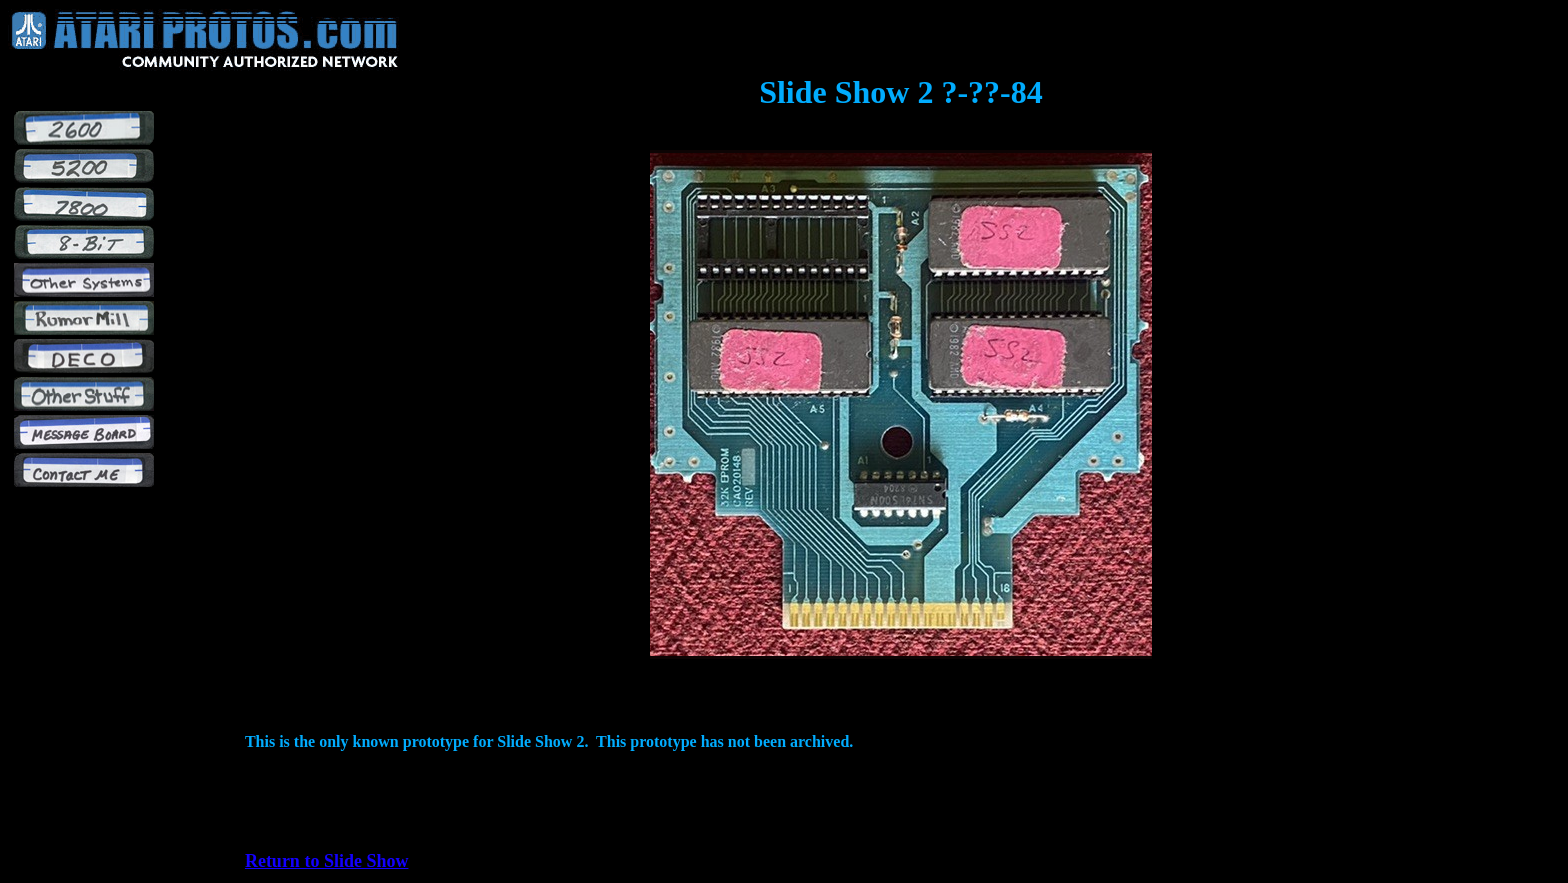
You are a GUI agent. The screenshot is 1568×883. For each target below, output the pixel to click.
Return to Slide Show (327, 861)
